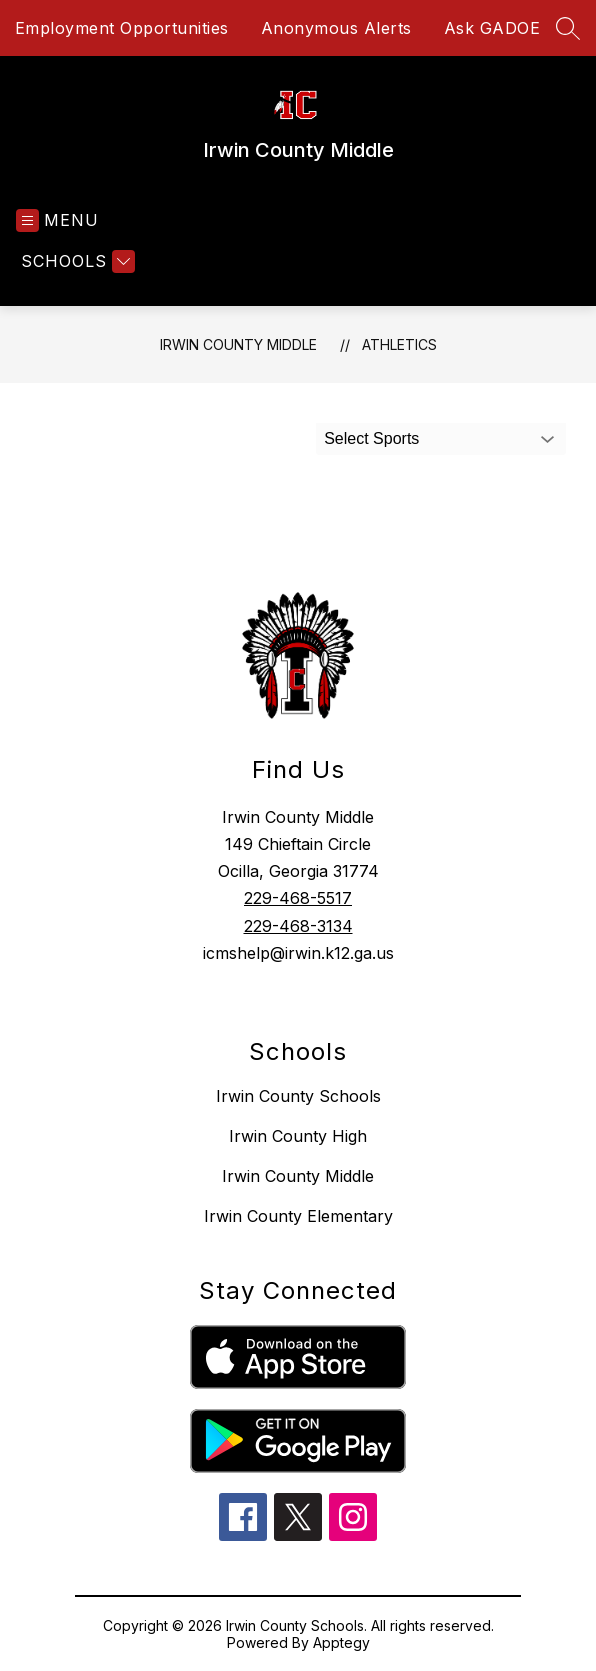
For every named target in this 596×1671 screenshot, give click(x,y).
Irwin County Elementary (298, 1216)
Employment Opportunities (122, 28)
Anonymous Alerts (336, 28)
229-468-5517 (298, 898)
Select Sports (371, 438)
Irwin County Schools (298, 1096)
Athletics (399, 344)
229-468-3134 (298, 926)
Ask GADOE (492, 28)
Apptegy (341, 1642)
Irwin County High (298, 1136)
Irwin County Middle (238, 344)
